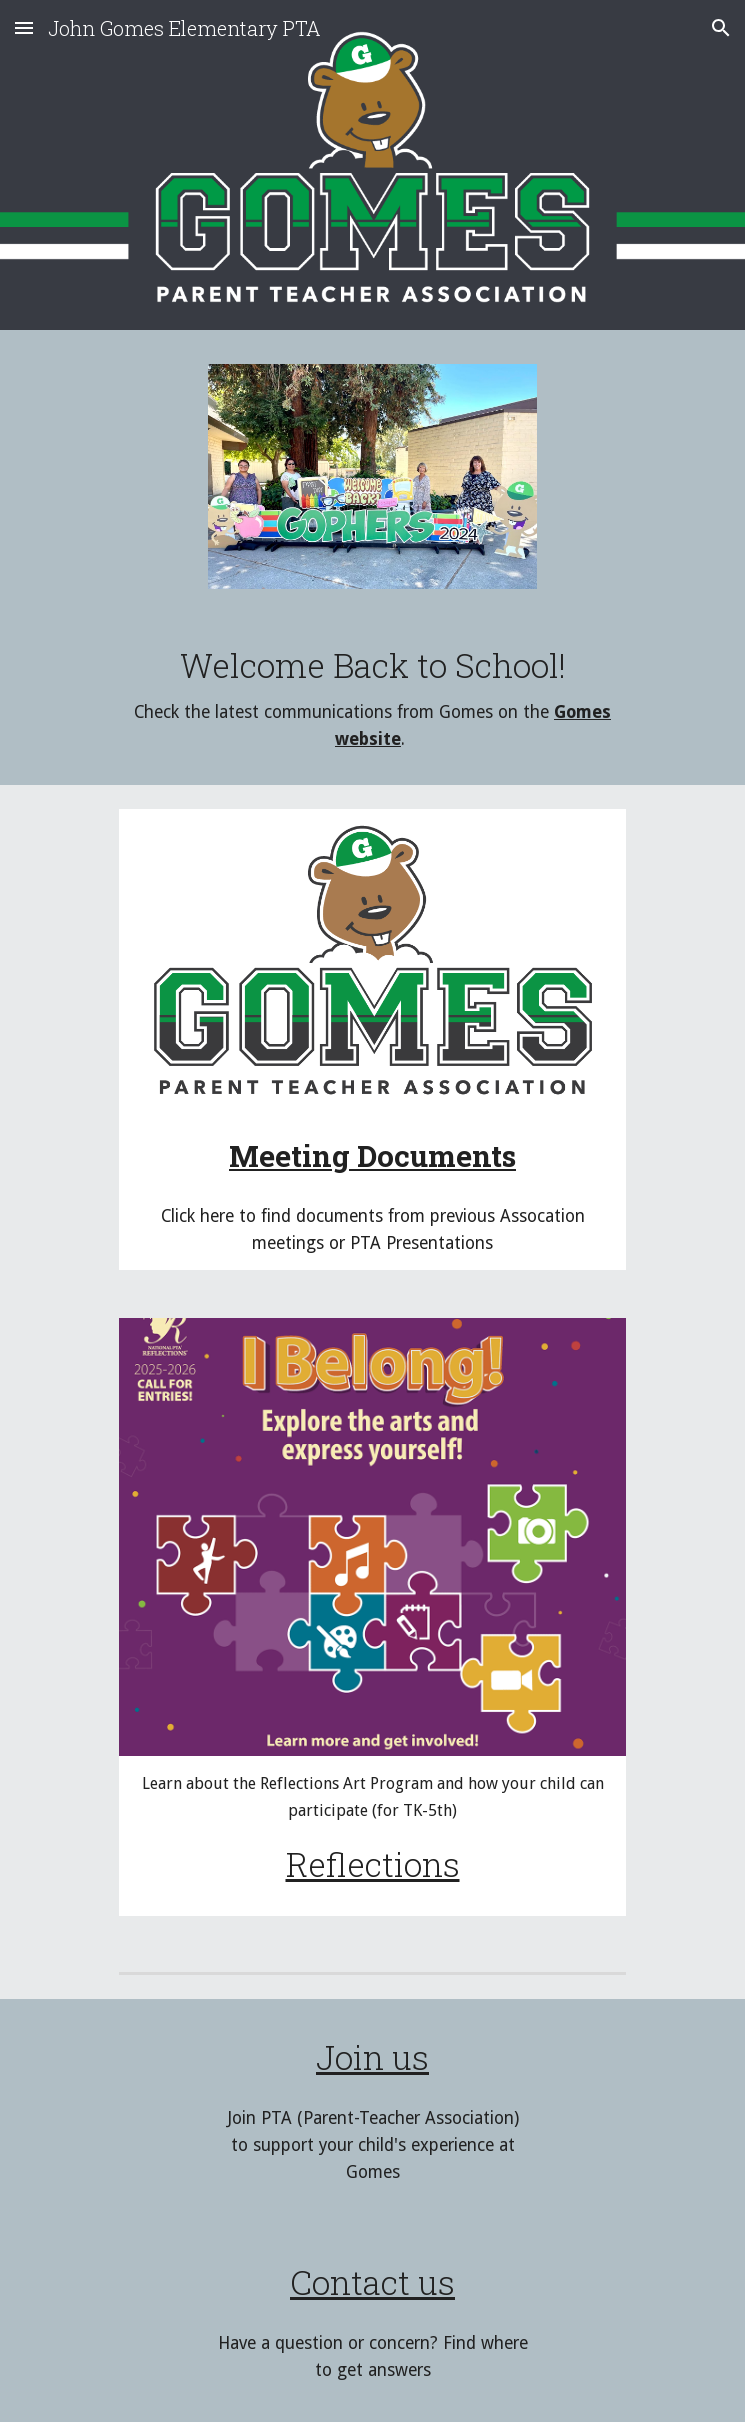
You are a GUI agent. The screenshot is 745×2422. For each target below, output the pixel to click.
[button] (24, 27)
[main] (372, 699)
